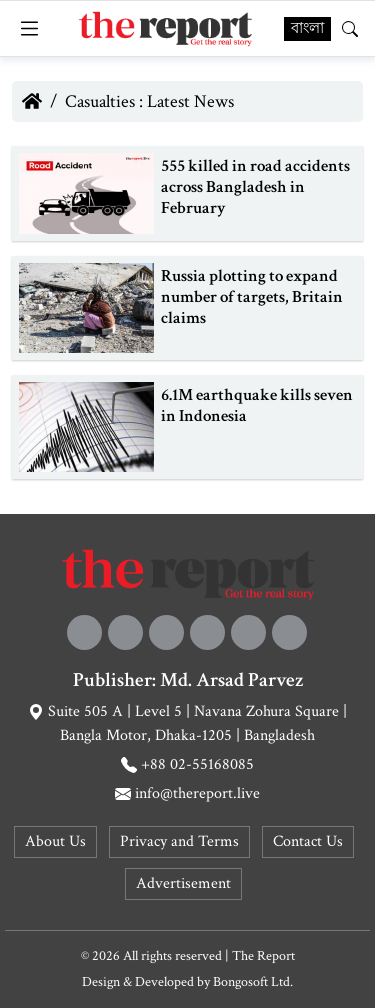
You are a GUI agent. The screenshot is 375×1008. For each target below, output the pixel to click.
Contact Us (308, 841)
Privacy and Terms (179, 841)
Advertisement (183, 883)
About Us (55, 841)
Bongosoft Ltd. (253, 982)
